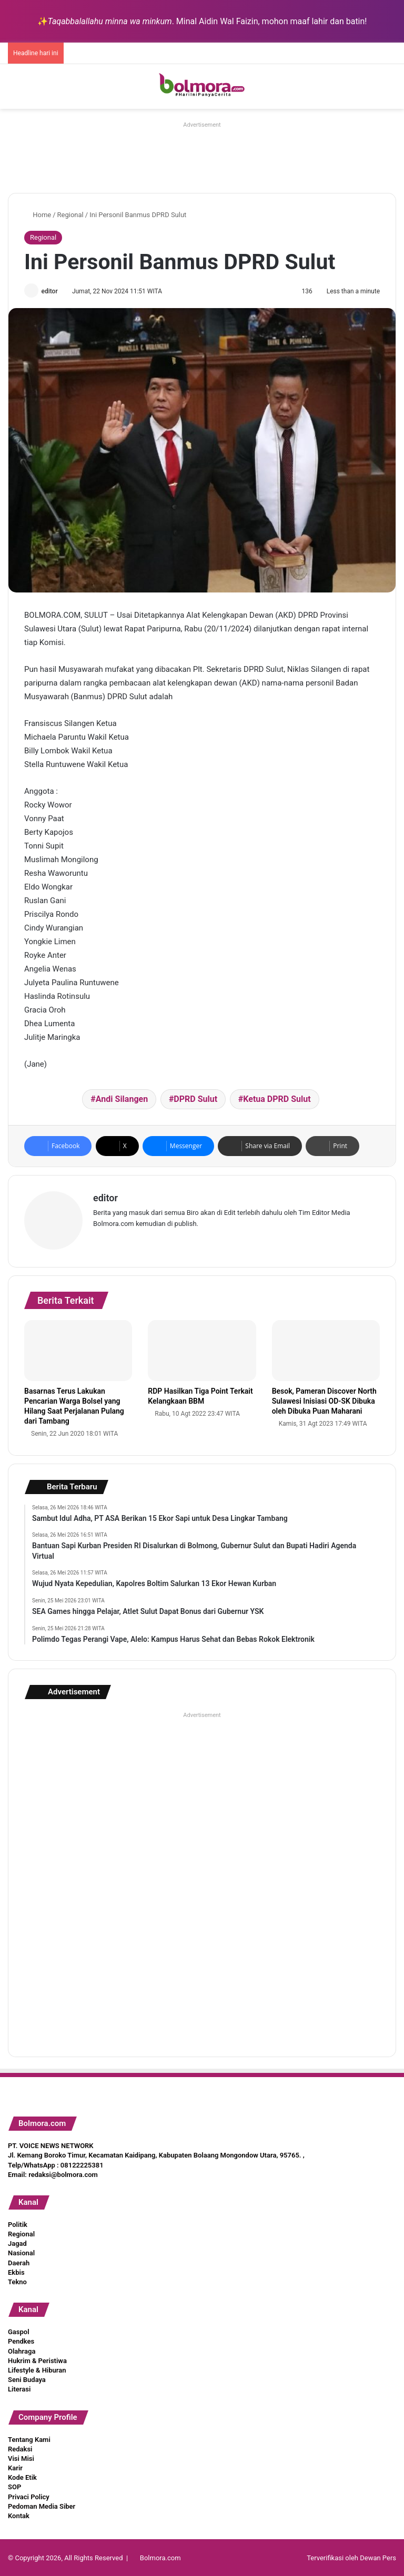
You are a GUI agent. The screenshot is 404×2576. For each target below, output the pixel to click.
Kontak (18, 2515)
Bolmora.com (160, 2557)
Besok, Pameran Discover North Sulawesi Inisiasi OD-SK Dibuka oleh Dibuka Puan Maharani (324, 1399)
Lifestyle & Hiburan (37, 2369)
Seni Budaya (27, 2379)
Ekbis (16, 2271)
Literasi (19, 2388)
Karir (15, 2467)
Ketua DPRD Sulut (276, 1100)
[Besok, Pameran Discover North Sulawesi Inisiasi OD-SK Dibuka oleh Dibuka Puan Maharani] (326, 1349)
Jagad (17, 2242)
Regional (70, 215)
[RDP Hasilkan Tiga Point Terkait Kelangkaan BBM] (202, 1349)
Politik (17, 2223)
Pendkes (21, 2340)
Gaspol (18, 2331)
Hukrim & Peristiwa (37, 2360)
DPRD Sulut (195, 1100)
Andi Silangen (122, 1100)
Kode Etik (22, 2476)
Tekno (17, 2281)
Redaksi (20, 2448)
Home (37, 215)
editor (51, 291)
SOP (14, 2486)
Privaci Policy (28, 2496)
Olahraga (21, 2350)
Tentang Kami (29, 2438)
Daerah (18, 2262)
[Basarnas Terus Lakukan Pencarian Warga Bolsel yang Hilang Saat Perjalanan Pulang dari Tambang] (78, 1349)
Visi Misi (21, 2457)
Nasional (21, 2252)
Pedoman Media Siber (41, 2505)
